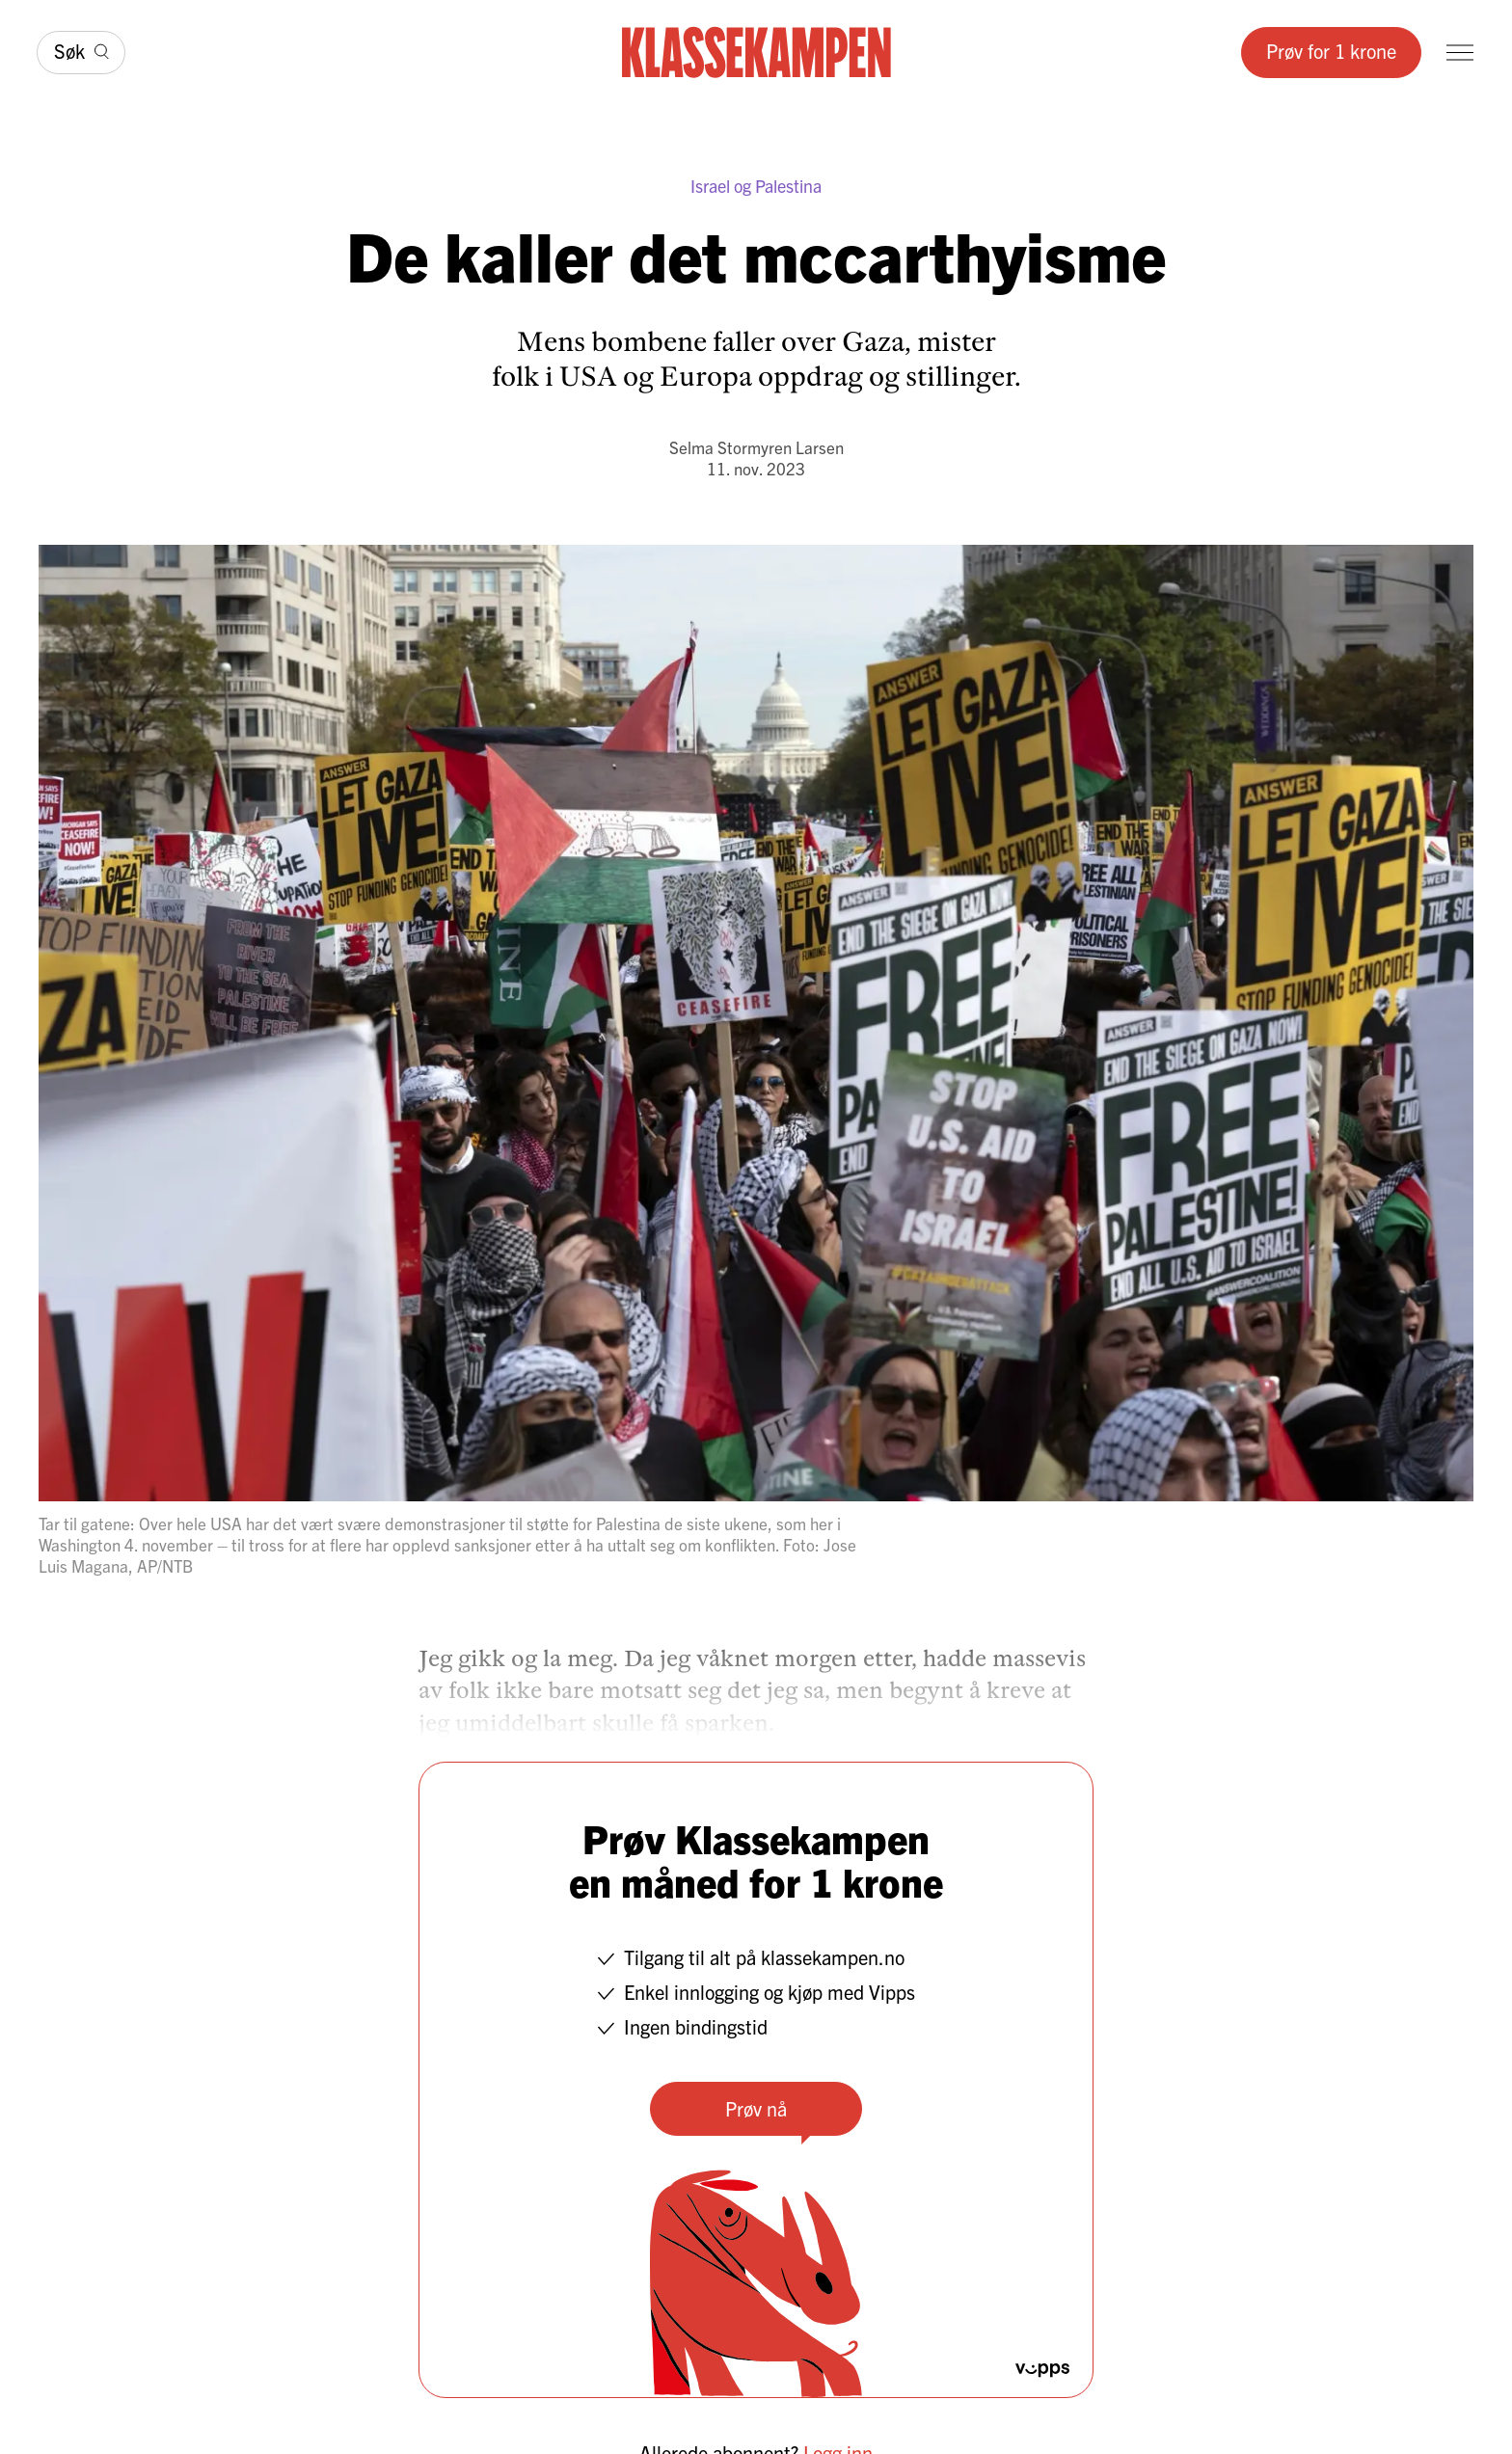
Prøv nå (756, 2108)
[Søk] (81, 52)
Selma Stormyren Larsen (756, 447)
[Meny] (1459, 52)
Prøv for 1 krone (1331, 51)
